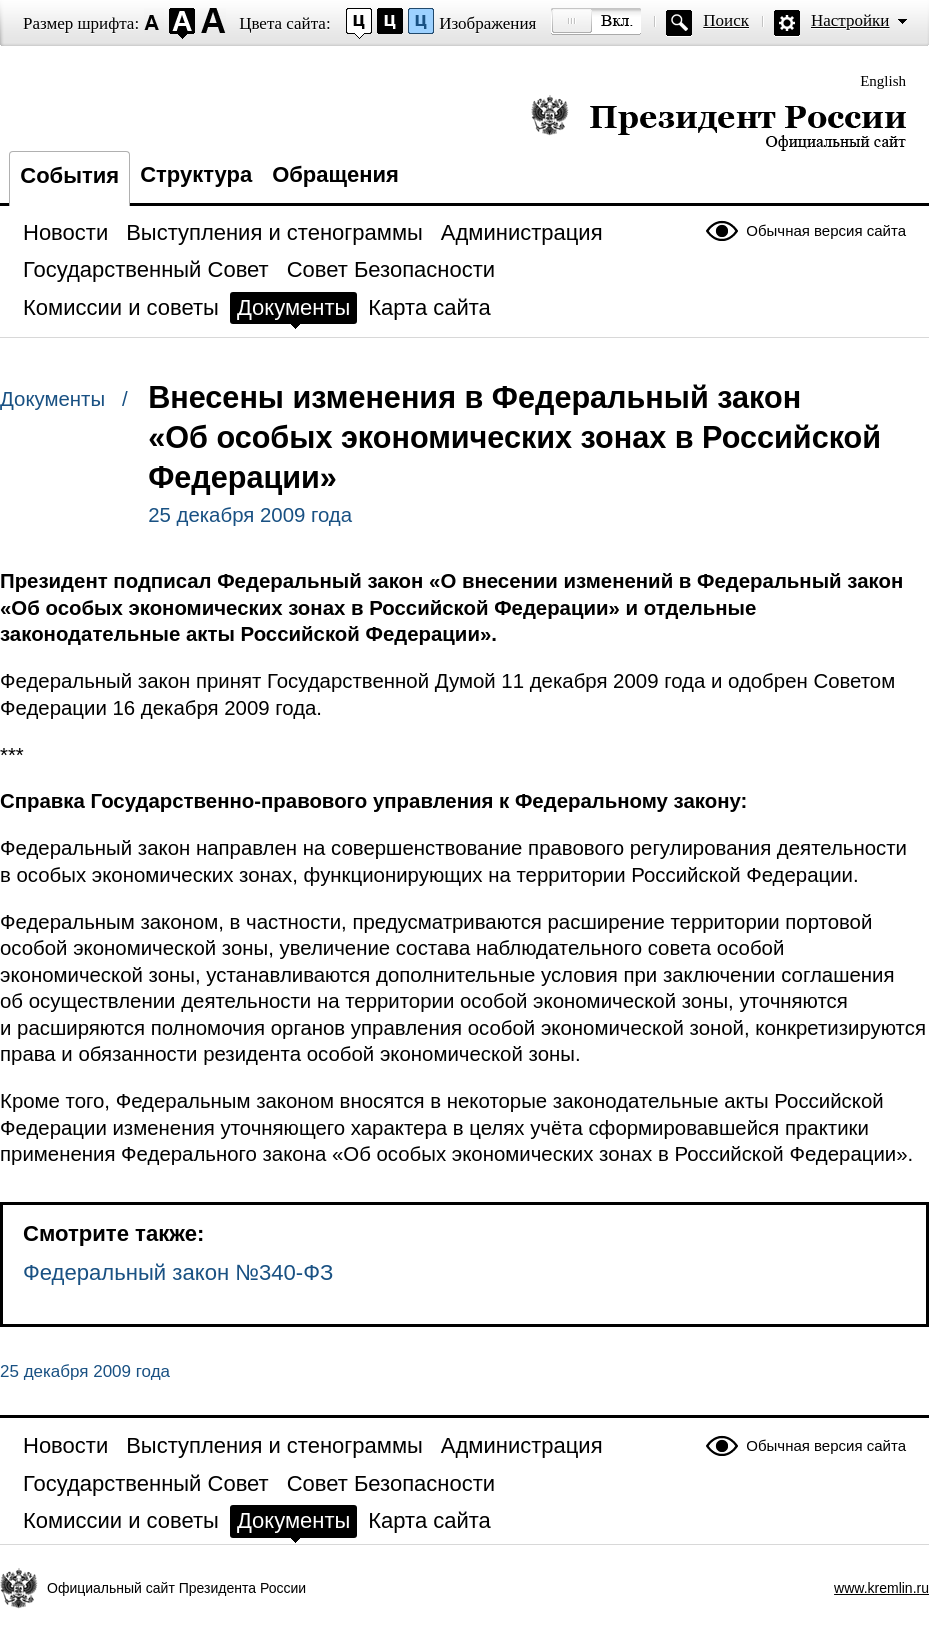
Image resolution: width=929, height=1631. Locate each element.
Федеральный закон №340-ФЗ (178, 1272)
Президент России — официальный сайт (718, 122)
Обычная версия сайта (826, 230)
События (69, 175)
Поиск (726, 20)
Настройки (850, 20)
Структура (196, 174)
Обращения (335, 174)
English (883, 81)
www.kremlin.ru (881, 1588)
